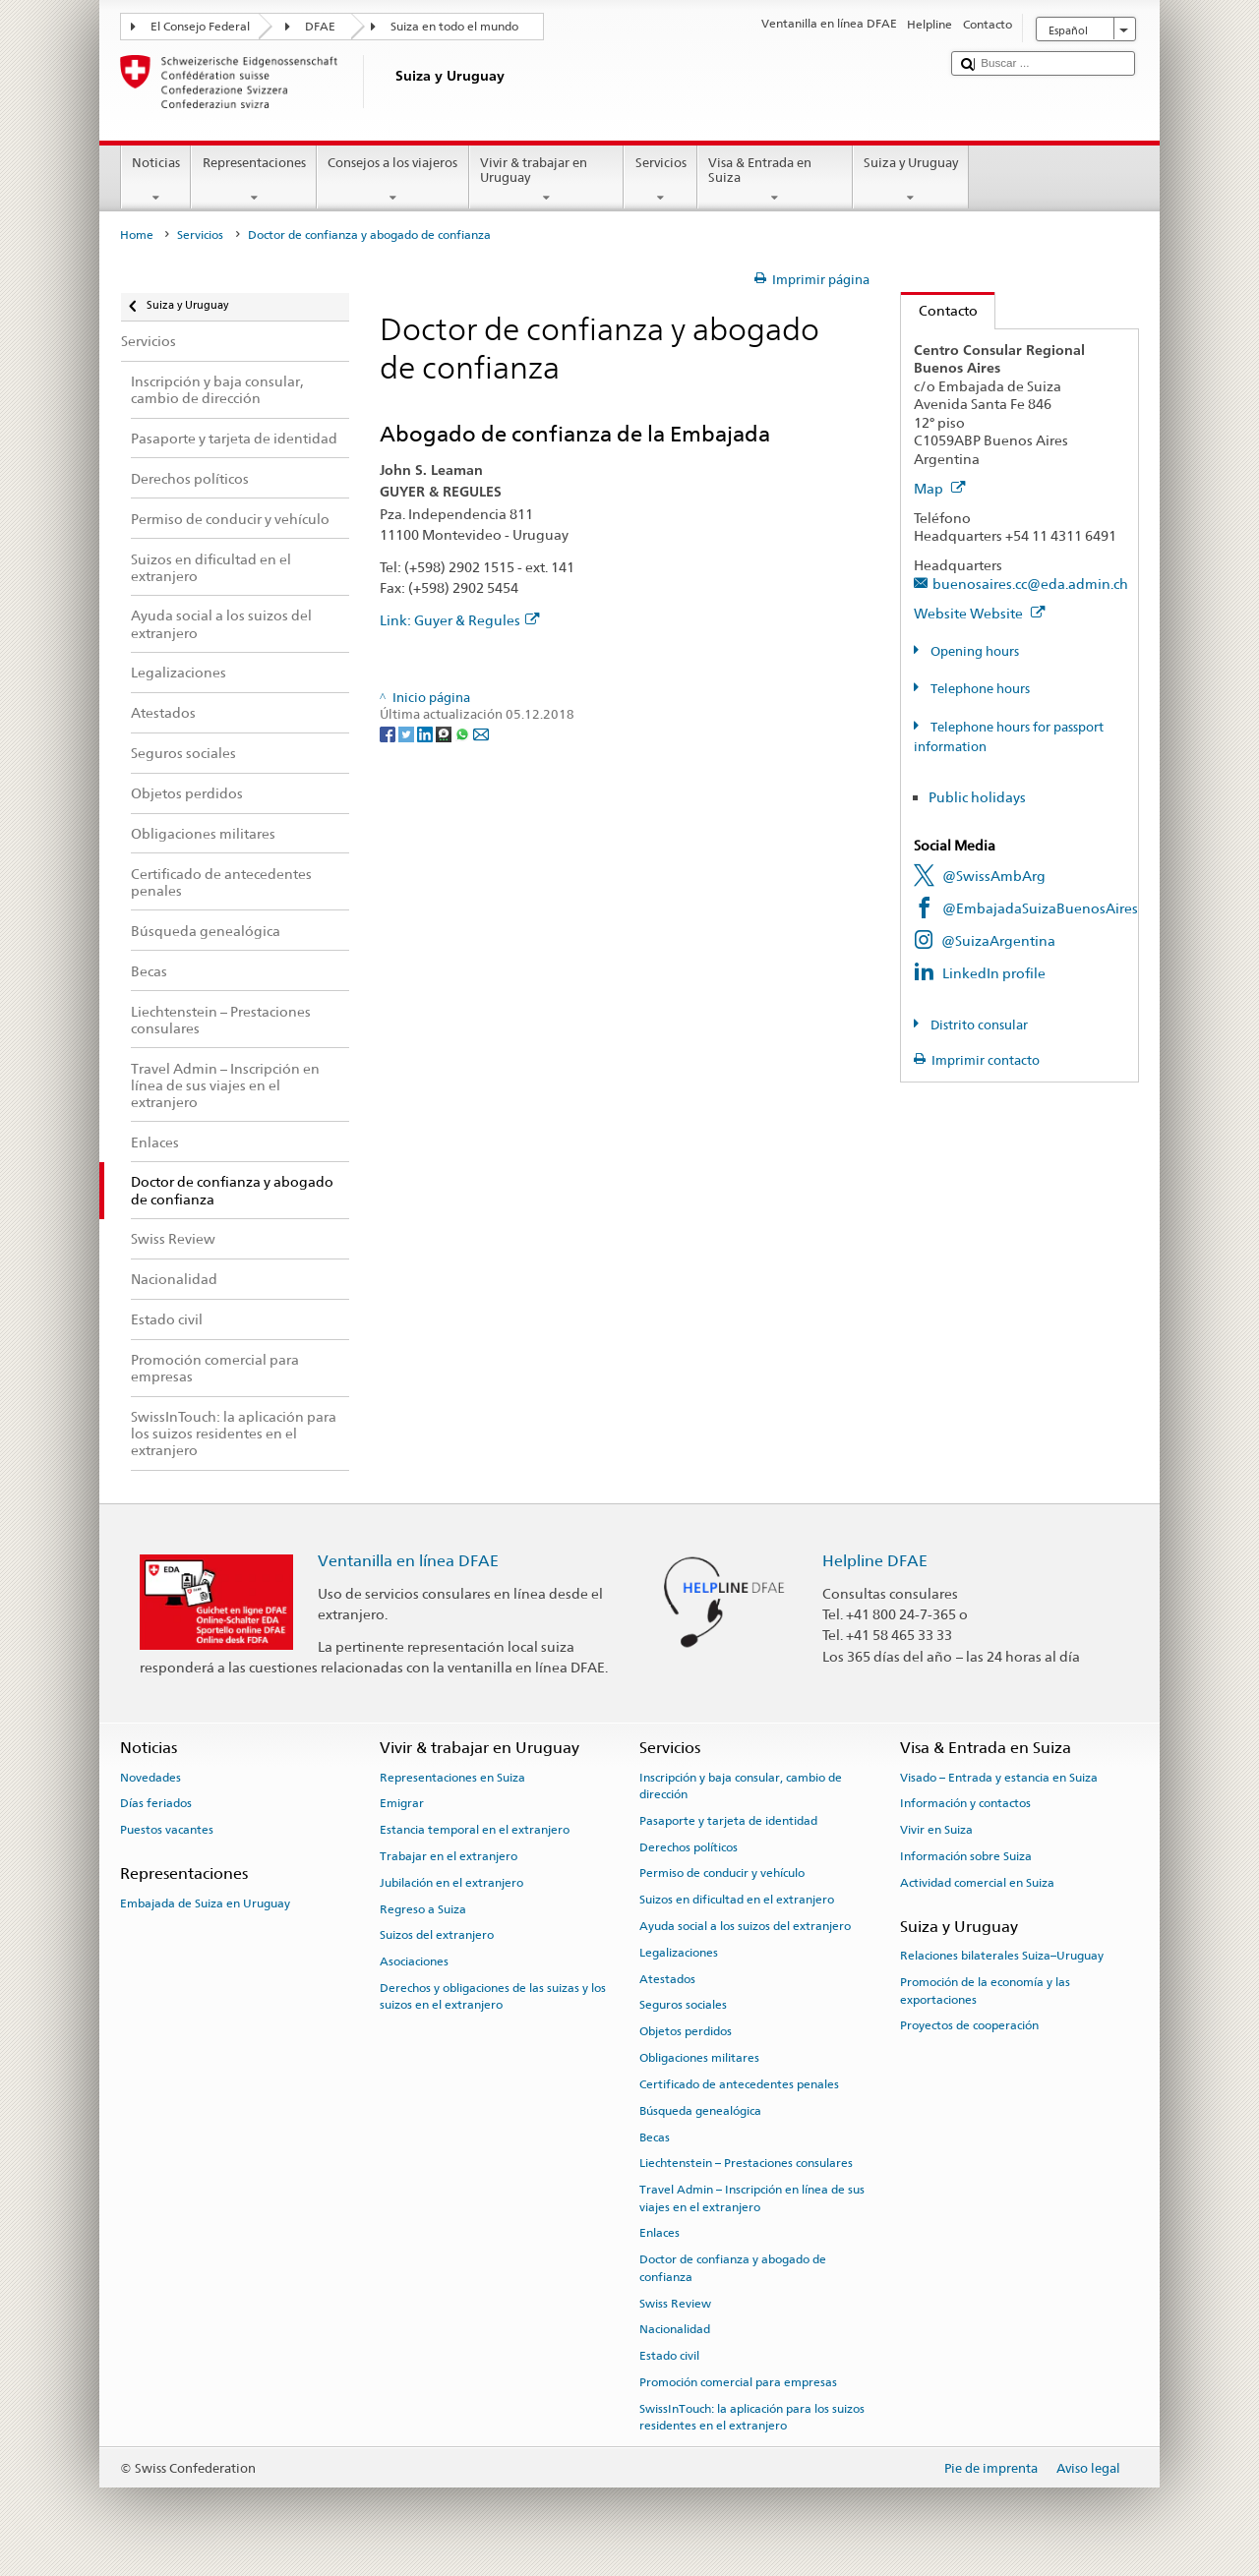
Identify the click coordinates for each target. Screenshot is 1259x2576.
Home (136, 235)
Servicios (660, 180)
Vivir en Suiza (936, 1830)
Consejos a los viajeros (393, 180)
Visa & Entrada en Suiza (775, 180)
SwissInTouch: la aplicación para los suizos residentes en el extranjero (752, 2417)
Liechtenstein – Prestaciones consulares (746, 2163)
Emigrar (402, 1803)
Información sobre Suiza (966, 1856)
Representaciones (254, 180)
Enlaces (659, 2233)
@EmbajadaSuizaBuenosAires (1040, 908)
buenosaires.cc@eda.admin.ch (1030, 583)
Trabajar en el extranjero (448, 1856)
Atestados (667, 1979)
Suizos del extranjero (437, 1935)
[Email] (481, 733)
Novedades (150, 1777)
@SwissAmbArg (994, 875)
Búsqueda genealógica (700, 2111)
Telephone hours (979, 688)
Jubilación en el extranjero (451, 1883)
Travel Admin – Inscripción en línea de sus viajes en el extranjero (752, 2198)
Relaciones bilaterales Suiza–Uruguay (1002, 1955)
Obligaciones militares (699, 2058)
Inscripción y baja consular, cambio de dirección (740, 1785)
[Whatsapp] (463, 733)
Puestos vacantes (166, 1830)
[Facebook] (389, 733)
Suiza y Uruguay (911, 180)
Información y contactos (965, 1803)
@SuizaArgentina (998, 940)
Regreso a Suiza (423, 1908)
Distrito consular (978, 1025)
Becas (654, 2136)
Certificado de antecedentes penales (739, 2084)
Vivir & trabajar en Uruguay (547, 180)
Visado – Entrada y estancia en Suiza (999, 1777)
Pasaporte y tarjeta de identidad (728, 1821)
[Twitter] (407, 733)
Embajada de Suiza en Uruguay (205, 1903)
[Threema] (445, 733)
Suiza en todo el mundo (454, 26)
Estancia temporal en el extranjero (475, 1830)
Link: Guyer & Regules (460, 620)
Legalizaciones (678, 1953)
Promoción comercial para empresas (738, 2382)
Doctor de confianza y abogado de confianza (732, 2268)
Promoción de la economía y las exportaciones (985, 1990)
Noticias (156, 180)
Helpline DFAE (875, 1560)
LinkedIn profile (994, 973)
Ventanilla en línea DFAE (408, 1560)
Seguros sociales (683, 2005)
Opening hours (973, 651)
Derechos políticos (688, 1846)
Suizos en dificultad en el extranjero (736, 1899)
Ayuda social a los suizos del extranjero (745, 1926)
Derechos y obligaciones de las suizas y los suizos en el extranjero (493, 1996)
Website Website (980, 613)
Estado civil (669, 2356)
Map (940, 488)
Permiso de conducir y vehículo (722, 1873)
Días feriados (156, 1803)
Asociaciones (414, 1961)
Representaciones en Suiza (452, 1777)
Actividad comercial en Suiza (977, 1883)
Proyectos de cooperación (969, 2025)
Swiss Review (675, 2303)
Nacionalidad (674, 2329)
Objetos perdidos (685, 2031)
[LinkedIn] (426, 733)
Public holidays (977, 797)
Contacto (939, 310)
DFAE (320, 26)
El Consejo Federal (200, 26)
